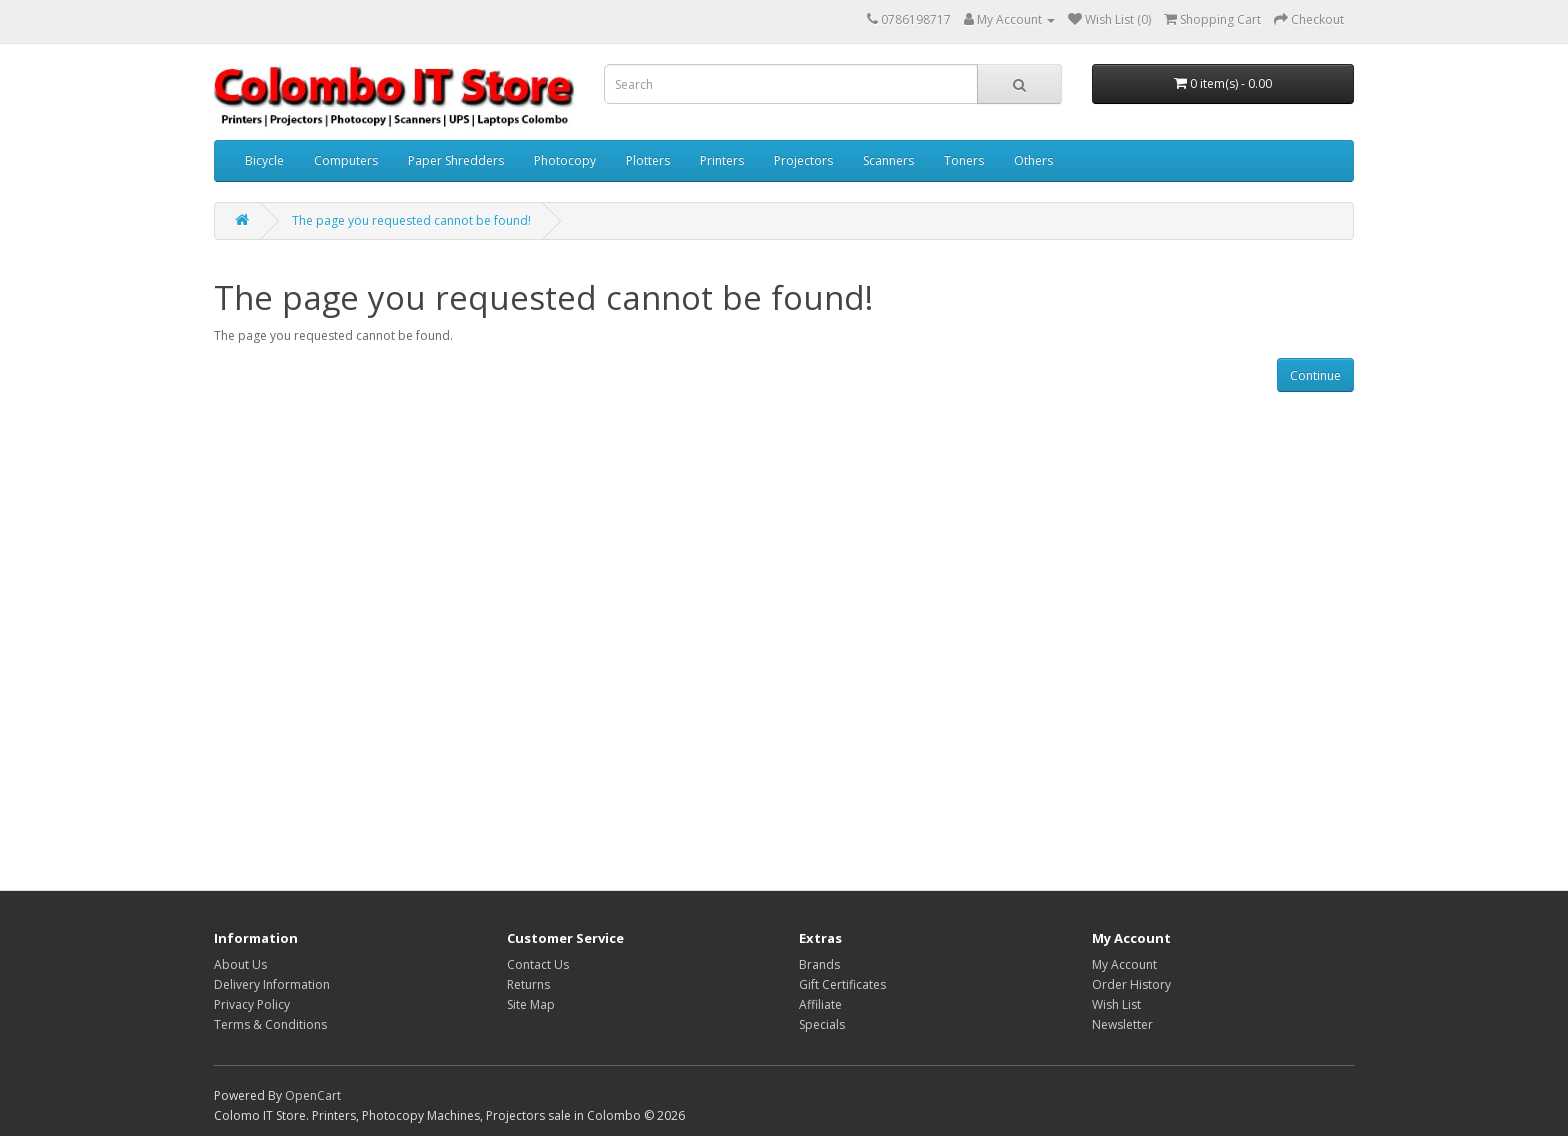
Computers (346, 160)
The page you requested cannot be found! (411, 220)
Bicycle (264, 160)
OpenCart (313, 1095)
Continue (1315, 375)
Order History (1131, 984)
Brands (819, 964)
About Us (240, 964)
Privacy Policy (252, 1004)
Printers (722, 160)
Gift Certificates (842, 984)
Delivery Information (272, 984)
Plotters (648, 160)
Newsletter (1122, 1024)
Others (1033, 160)
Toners (964, 160)
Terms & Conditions (270, 1024)
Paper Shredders (456, 160)
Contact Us (538, 964)
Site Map (531, 1004)
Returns (528, 984)
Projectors (803, 160)
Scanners (888, 160)
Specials (822, 1024)
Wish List (1116, 1004)
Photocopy (565, 160)
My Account (1124, 964)
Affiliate (820, 1004)
